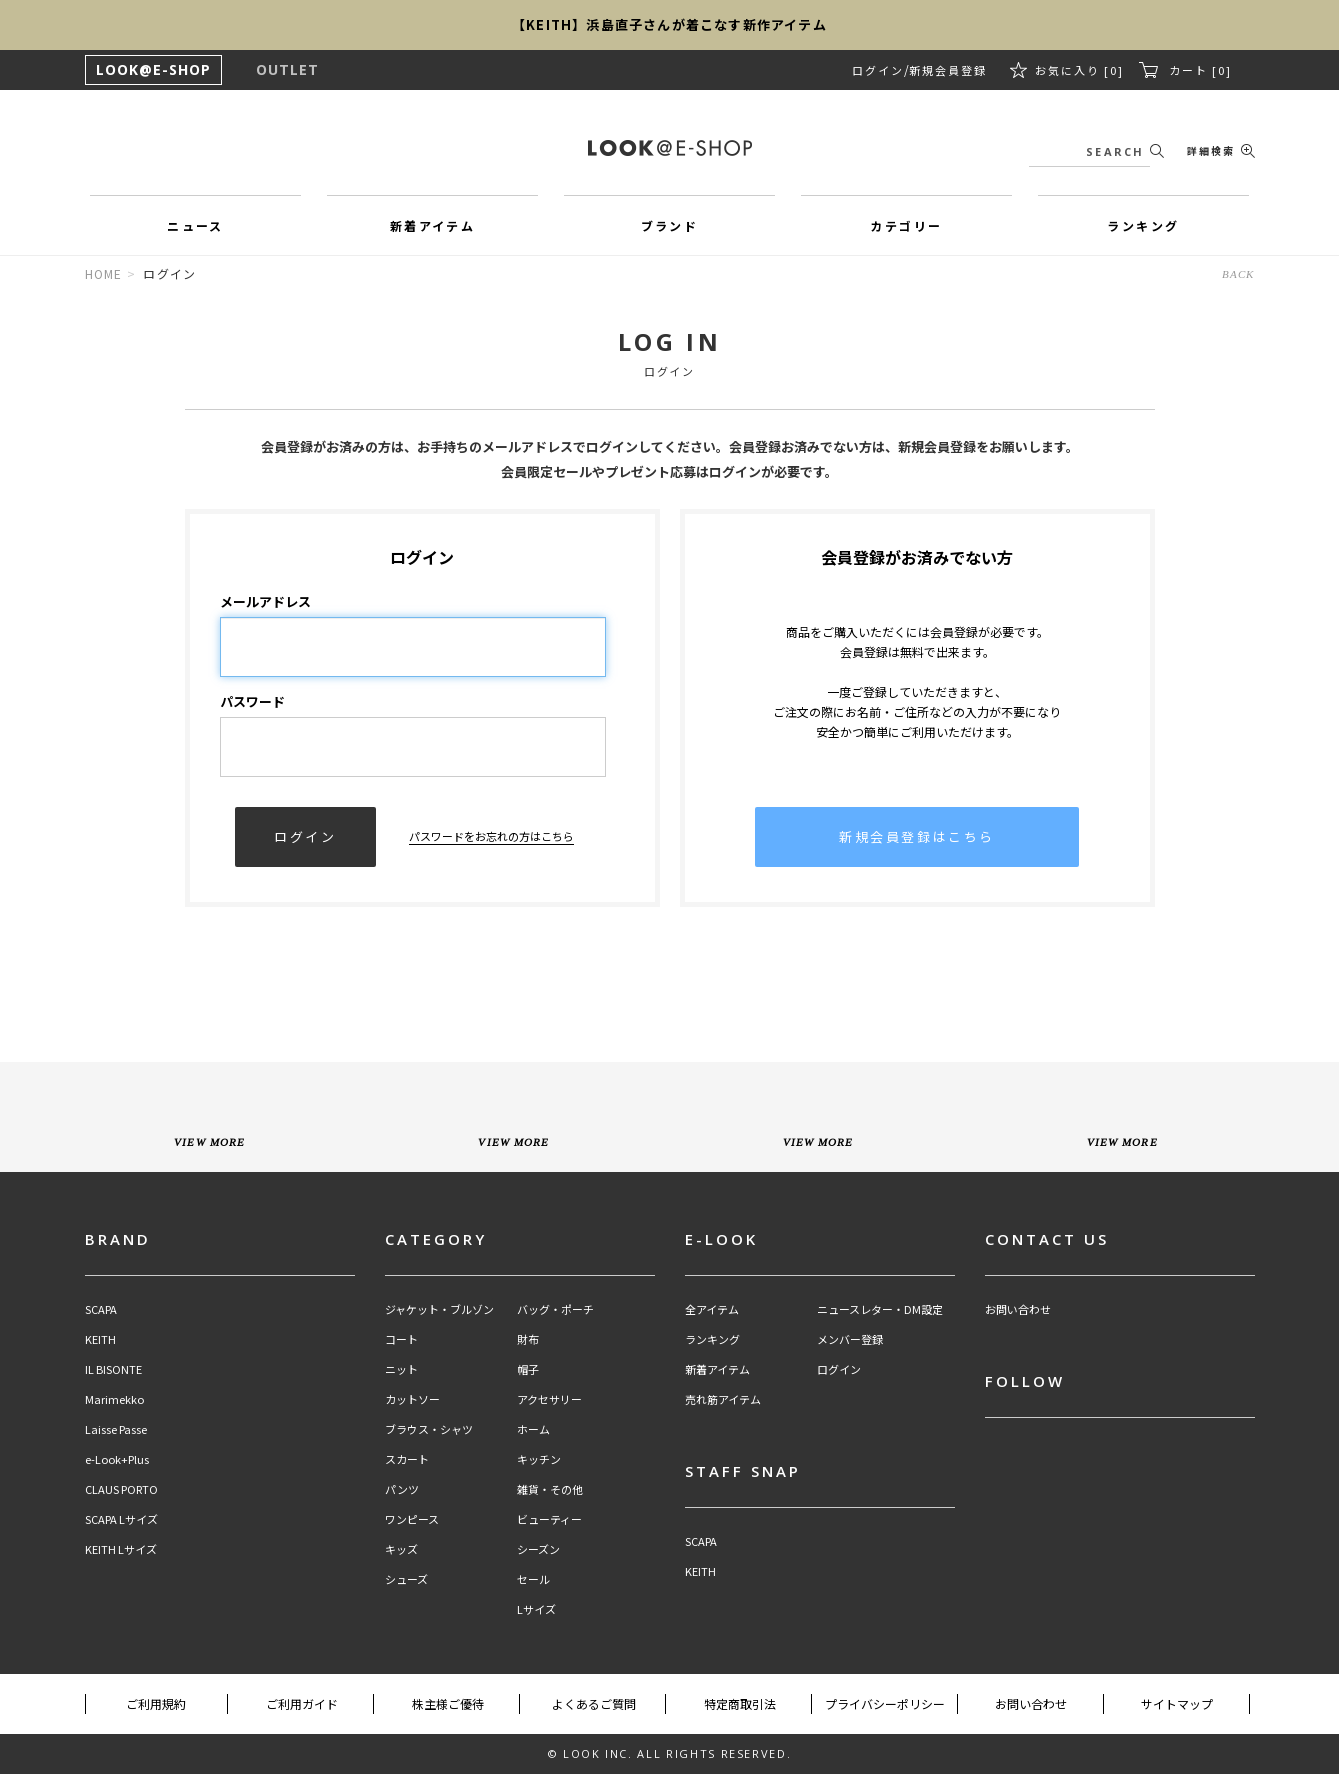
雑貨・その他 (550, 1489)
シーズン (538, 1549)
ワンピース (412, 1519)
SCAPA (101, 1309)
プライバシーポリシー (885, 1703)
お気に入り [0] (1079, 70)
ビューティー (549, 1519)
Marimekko (114, 1399)
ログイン (878, 70)
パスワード (252, 701)
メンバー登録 (850, 1339)
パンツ (402, 1489)
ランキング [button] (1143, 225)
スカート (407, 1459)
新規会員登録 (948, 70)
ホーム (533, 1429)
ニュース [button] (195, 225)
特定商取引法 (740, 1703)
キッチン (539, 1459)
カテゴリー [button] (906, 225)
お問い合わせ (1018, 1309)
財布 (528, 1339)
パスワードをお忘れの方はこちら (491, 836)
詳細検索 (1211, 150)
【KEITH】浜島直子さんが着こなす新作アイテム (669, 24)
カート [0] (1200, 70)
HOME (104, 273)
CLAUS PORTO (121, 1489)
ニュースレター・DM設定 (880, 1309)
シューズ (406, 1579)
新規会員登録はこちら (917, 836)
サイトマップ (1177, 1703)
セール (533, 1579)
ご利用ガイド (302, 1703)
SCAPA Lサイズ (121, 1519)
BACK (1238, 274)
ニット (401, 1369)
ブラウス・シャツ (429, 1429)
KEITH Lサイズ (121, 1549)
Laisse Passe (116, 1429)
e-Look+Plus (117, 1459)
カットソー (412, 1399)
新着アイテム (717, 1369)
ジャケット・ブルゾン (439, 1309)
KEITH (100, 1339)
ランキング (712, 1339)
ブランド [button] (670, 225)
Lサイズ (536, 1609)
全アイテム (712, 1309)
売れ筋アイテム (723, 1399)
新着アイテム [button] (432, 225)
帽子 (528, 1369)
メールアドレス (265, 601)
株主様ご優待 (448, 1703)
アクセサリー (549, 1399)
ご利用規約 (156, 1703)
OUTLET (287, 69)
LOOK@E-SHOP (153, 69)
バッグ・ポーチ (555, 1309)
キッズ (401, 1549)
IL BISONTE (113, 1369)
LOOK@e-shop (670, 148)
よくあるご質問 (594, 1703)
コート (401, 1339)
